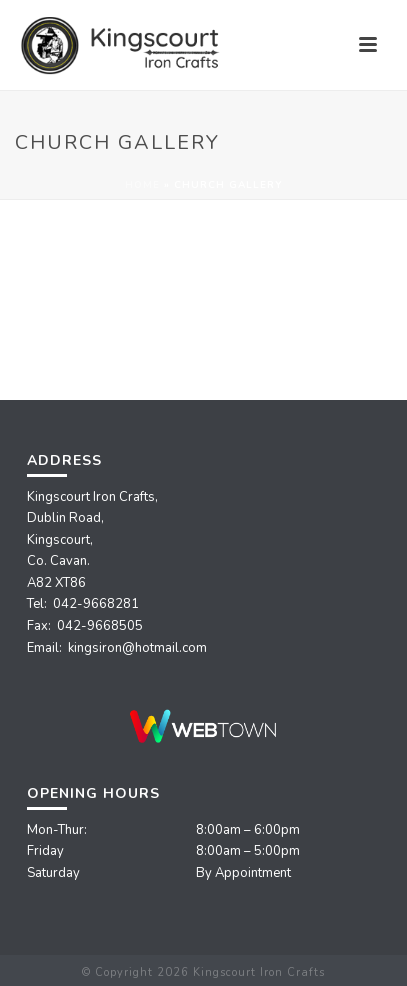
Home (142, 185)
